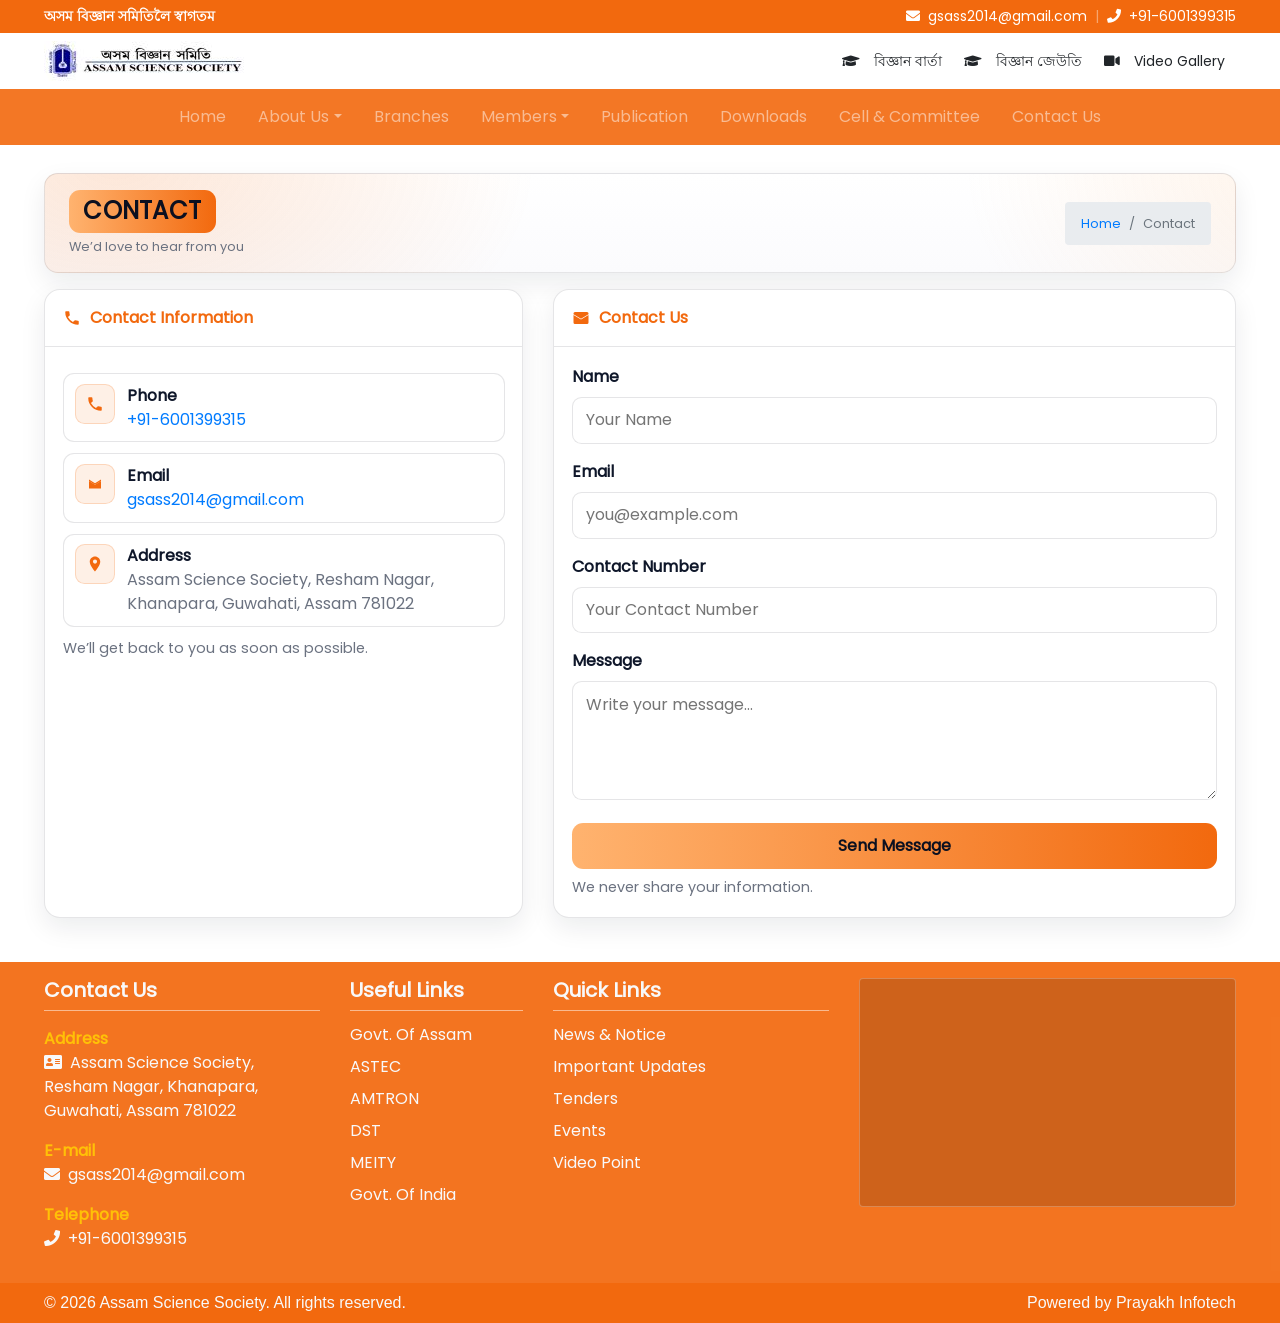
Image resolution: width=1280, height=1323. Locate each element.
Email (593, 471)
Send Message (894, 845)
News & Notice (609, 1034)
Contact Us (1056, 116)
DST (365, 1130)
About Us (293, 116)
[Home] (144, 61)
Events (579, 1130)
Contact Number (639, 566)
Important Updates (629, 1066)
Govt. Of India (403, 1194)
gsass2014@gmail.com (215, 499)
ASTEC (375, 1066)
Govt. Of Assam (411, 1034)
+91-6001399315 (186, 419)
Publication (644, 116)
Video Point (597, 1162)
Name (595, 376)
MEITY (373, 1162)
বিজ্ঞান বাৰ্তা (892, 61)
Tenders (585, 1098)
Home (202, 116)
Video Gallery (1164, 61)
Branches (411, 116)
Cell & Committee (909, 116)
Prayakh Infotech (1176, 1302)
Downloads (763, 116)
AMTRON (384, 1098)
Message (607, 660)
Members (519, 116)
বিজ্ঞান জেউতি (1023, 61)
